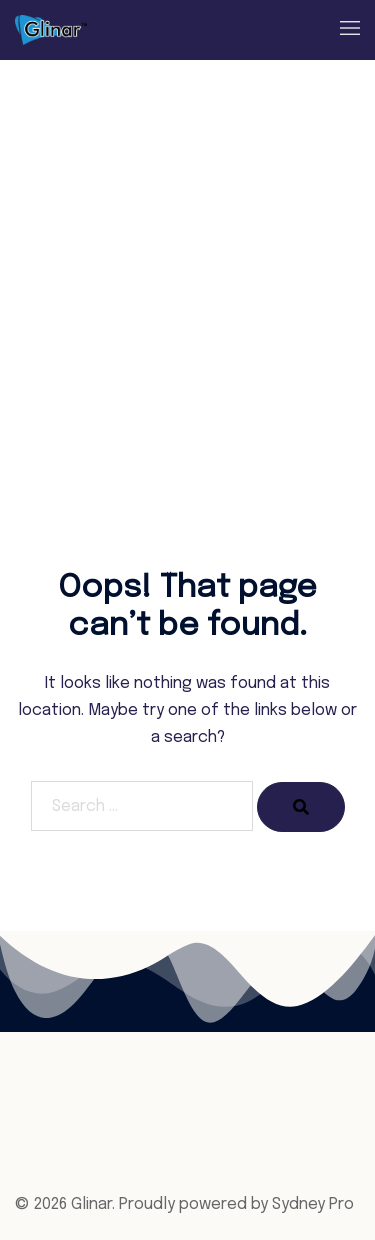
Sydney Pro (313, 1204)
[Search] (301, 807)
